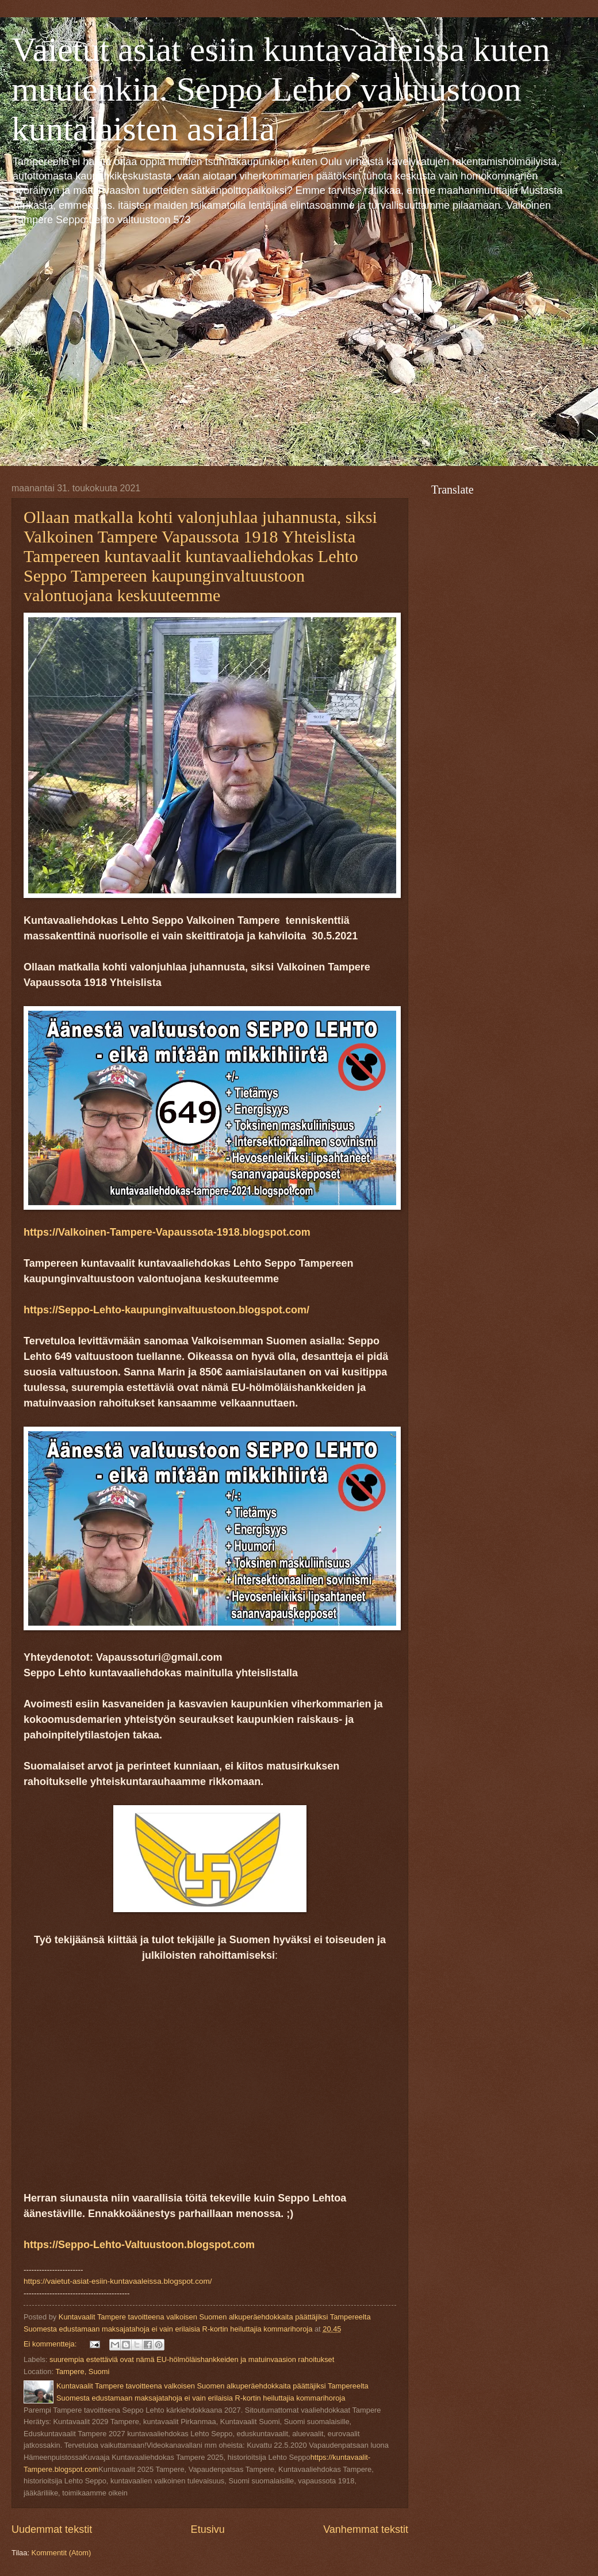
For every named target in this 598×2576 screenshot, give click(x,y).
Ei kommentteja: (51, 2344)
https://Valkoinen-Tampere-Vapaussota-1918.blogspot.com (167, 1232)
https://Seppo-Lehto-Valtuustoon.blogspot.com (139, 2244)
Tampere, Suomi (83, 2371)
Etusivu (208, 2529)
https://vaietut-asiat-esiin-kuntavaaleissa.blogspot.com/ (118, 2281)
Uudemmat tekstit (52, 2529)
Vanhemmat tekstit (365, 2529)
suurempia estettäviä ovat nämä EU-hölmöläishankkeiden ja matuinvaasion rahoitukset (191, 2359)
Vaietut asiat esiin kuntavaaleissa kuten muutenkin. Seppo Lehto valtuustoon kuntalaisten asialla (281, 89)
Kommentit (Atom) (61, 2552)
